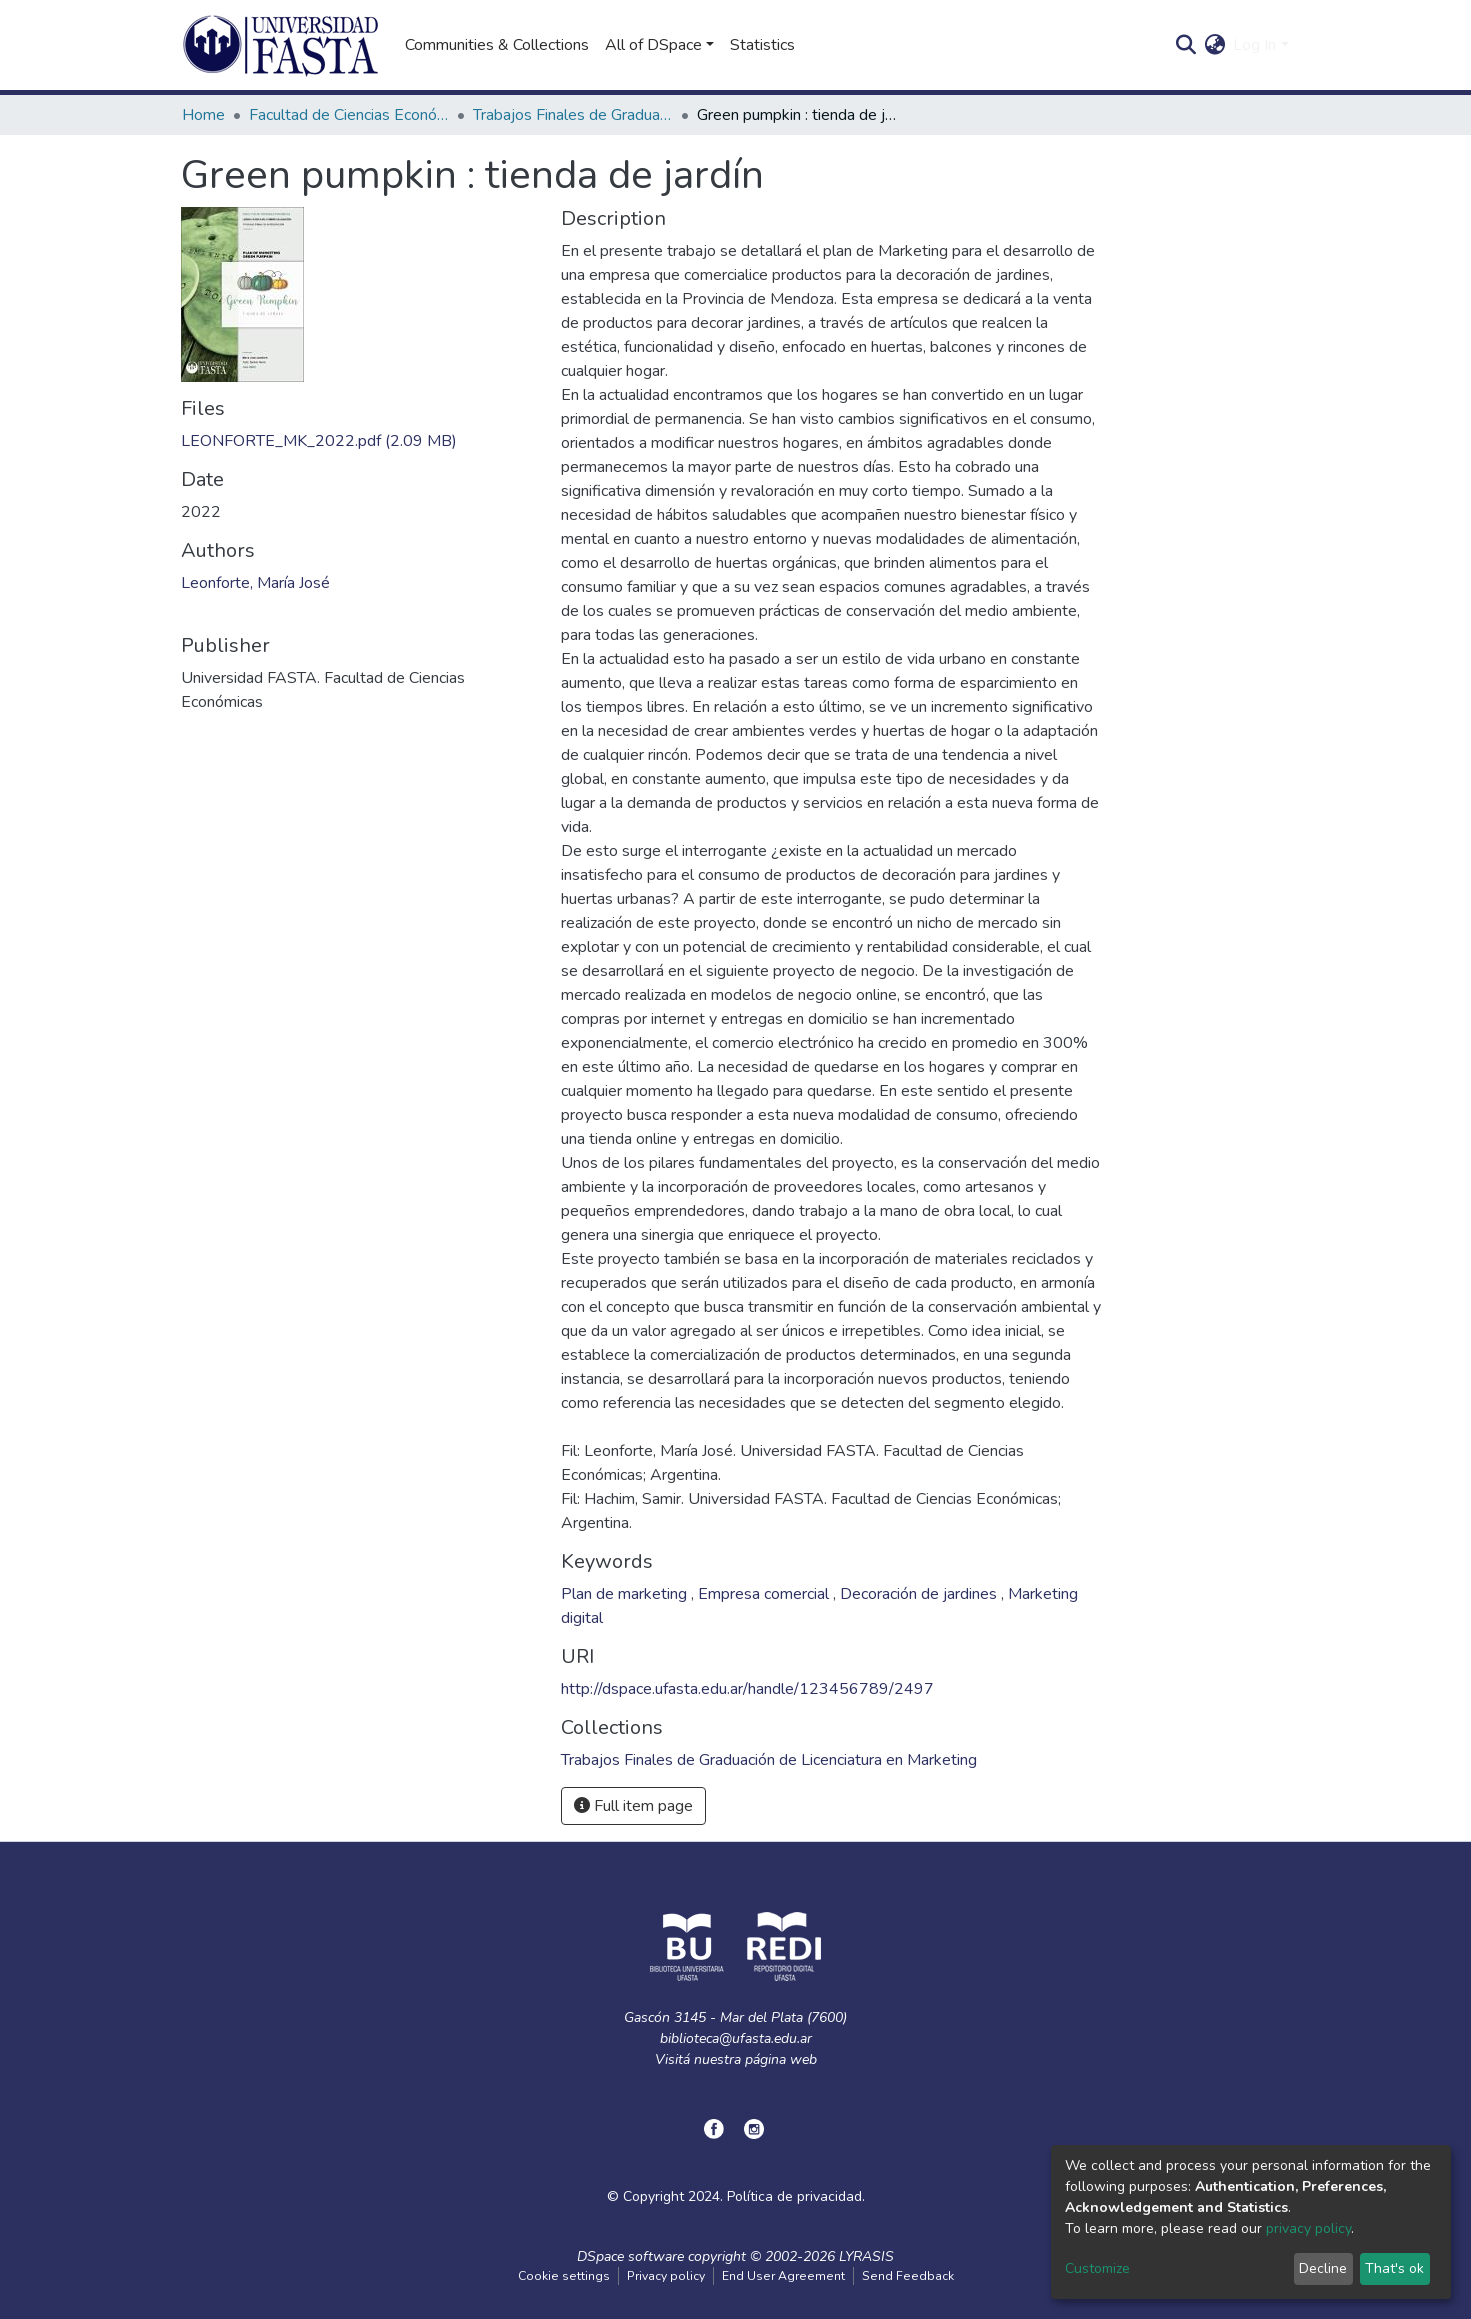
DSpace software (630, 2256)
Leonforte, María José (255, 583)
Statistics (762, 45)
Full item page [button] (633, 1806)
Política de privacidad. (796, 2196)
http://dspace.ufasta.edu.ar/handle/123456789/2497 (747, 1689)
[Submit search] (1185, 45)
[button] (1214, 45)
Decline (1323, 2268)
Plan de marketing (626, 1594)
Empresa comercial (765, 1594)
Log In (1254, 45)
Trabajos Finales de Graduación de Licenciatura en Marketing (573, 115)
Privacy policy (666, 2276)
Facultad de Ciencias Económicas (349, 115)
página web (781, 2059)
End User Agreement (783, 2276)
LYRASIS (866, 2256)
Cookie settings (564, 2276)
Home (203, 115)
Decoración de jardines (920, 1594)
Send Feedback (908, 2276)
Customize (1097, 2268)
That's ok (1394, 2268)
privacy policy (1308, 2228)
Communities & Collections (497, 45)
